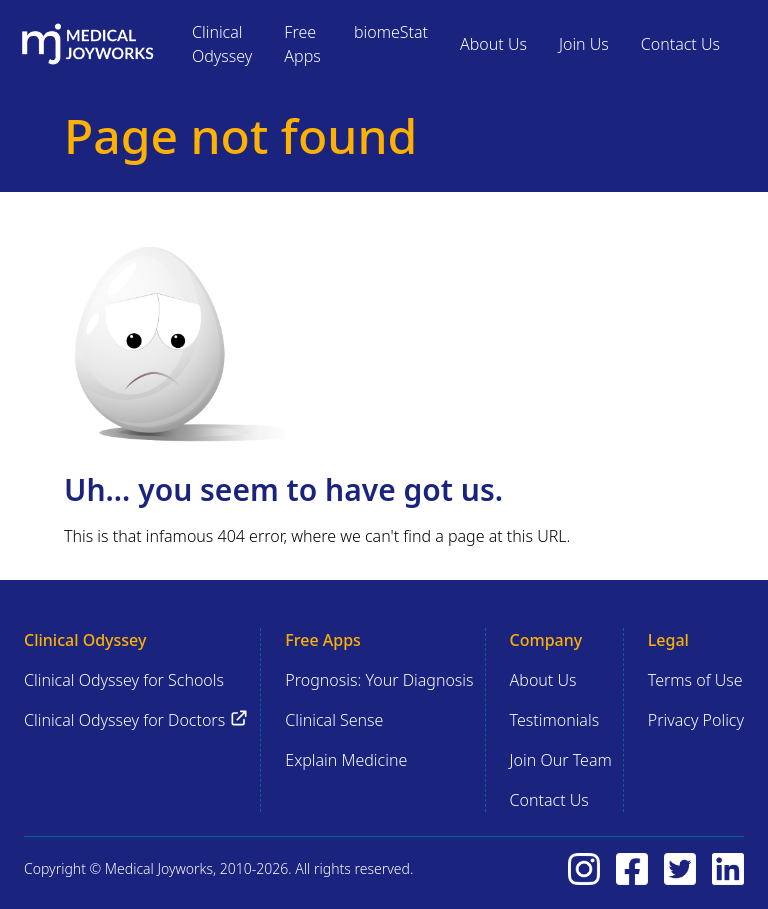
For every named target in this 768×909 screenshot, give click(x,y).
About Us (493, 44)
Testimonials (555, 720)
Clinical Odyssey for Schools (124, 680)
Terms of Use (695, 680)
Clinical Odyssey (222, 44)
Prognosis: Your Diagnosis (379, 680)
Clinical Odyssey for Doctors (136, 719)
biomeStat (391, 32)
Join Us (584, 44)
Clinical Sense (334, 720)
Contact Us (680, 44)
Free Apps (302, 44)
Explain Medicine (346, 760)
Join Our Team (561, 760)
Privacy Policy (696, 720)
